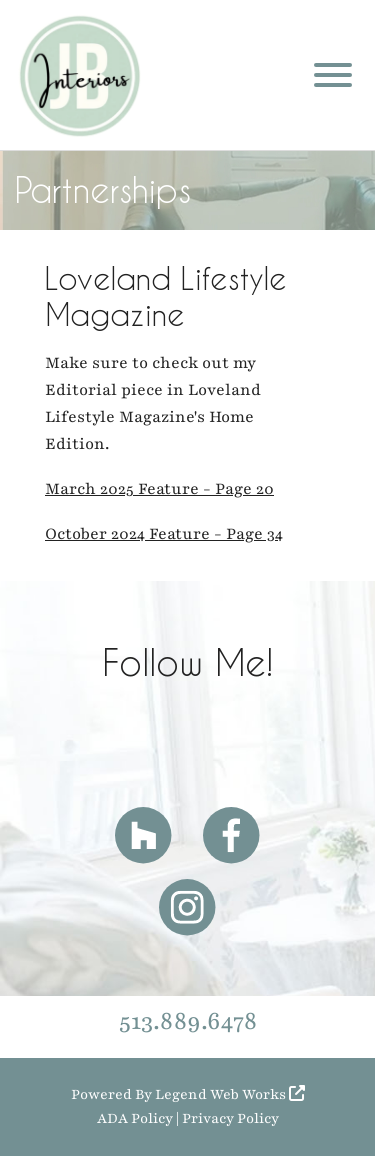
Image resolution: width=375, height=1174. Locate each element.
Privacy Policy (230, 1118)
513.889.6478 (188, 1021)
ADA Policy (135, 1118)
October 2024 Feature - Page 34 (164, 534)
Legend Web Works (230, 1094)
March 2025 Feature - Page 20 (159, 489)
